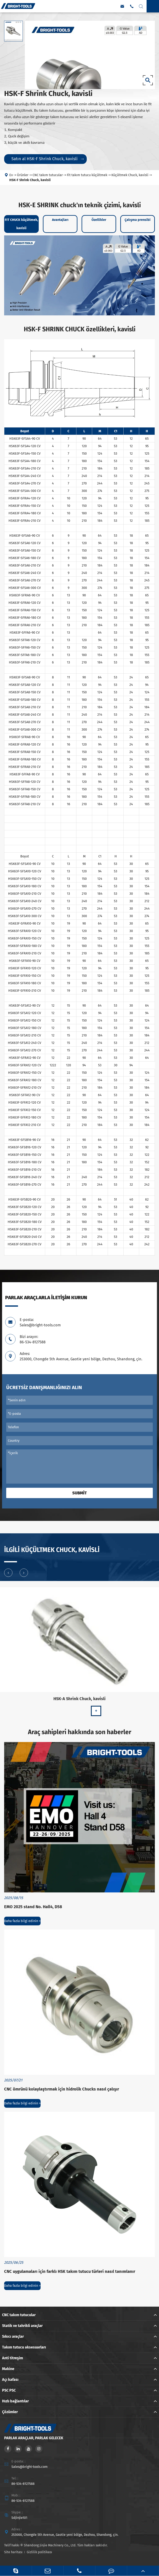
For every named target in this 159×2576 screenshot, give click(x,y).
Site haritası (13, 2552)
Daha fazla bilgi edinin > (22, 1921)
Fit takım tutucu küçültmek (87, 178)
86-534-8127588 (23, 2484)
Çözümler (10, 2412)
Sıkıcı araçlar (13, 2336)
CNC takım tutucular (48, 178)
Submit (79, 1492)
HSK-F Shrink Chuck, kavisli (30, 183)
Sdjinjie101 (19, 2518)
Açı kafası (10, 2379)
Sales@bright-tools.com (29, 2467)
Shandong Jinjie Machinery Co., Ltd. (50, 2545)
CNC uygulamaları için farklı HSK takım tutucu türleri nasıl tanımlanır (69, 2271)
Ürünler (22, 178)
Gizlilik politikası (39, 2552)
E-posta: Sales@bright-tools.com (40, 1322)
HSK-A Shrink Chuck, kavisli (79, 1702)
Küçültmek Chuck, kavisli (129, 178)
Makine (8, 2369)
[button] (8, 1576)
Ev (11, 178)
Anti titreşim (12, 2358)
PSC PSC (9, 2390)
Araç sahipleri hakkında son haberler (79, 1732)
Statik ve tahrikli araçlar (22, 2325)
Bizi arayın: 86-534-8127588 (33, 1339)
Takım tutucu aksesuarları (24, 2347)
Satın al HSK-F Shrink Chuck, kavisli (47, 158)
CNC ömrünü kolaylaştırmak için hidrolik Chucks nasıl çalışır (61, 2089)
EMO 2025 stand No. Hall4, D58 (33, 1906)
